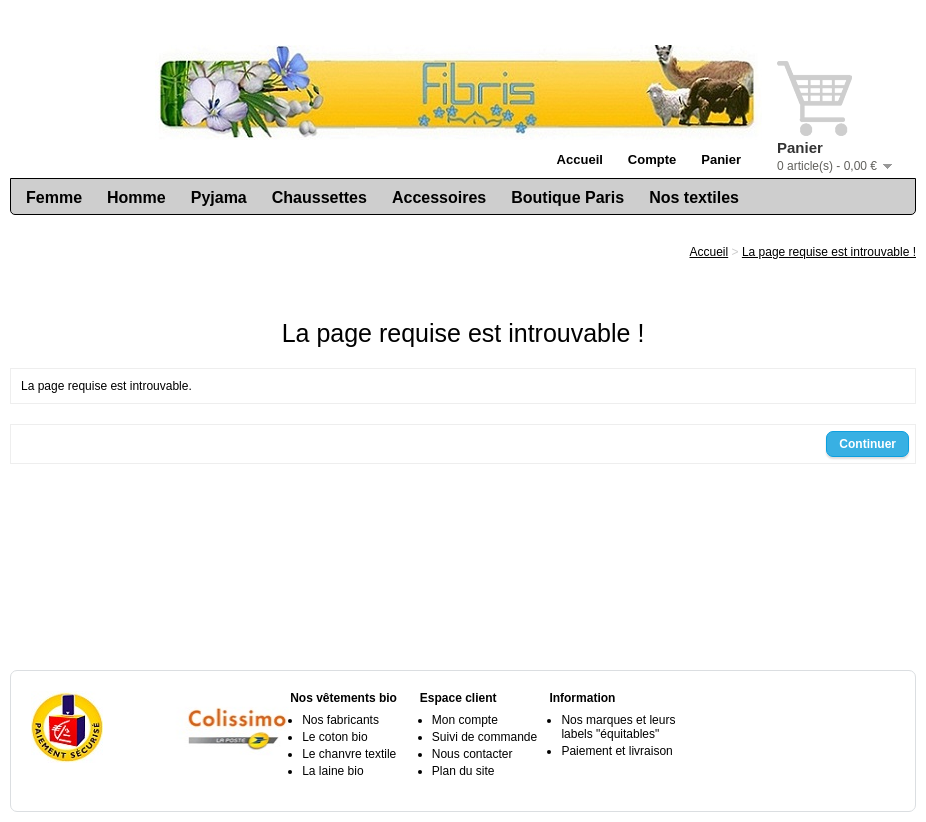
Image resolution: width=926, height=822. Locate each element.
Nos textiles (694, 197)
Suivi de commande (484, 737)
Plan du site (463, 771)
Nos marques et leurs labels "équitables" (618, 727)
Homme (136, 197)
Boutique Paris (567, 197)
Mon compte (465, 720)
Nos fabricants (340, 720)
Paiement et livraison (616, 751)
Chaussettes (319, 197)
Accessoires (439, 197)
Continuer (867, 444)
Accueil (580, 159)
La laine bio (332, 771)
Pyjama (219, 197)
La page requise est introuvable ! (829, 252)
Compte (652, 159)
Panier (721, 159)
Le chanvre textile (349, 754)
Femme (54, 197)
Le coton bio (334, 737)
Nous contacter (472, 754)
